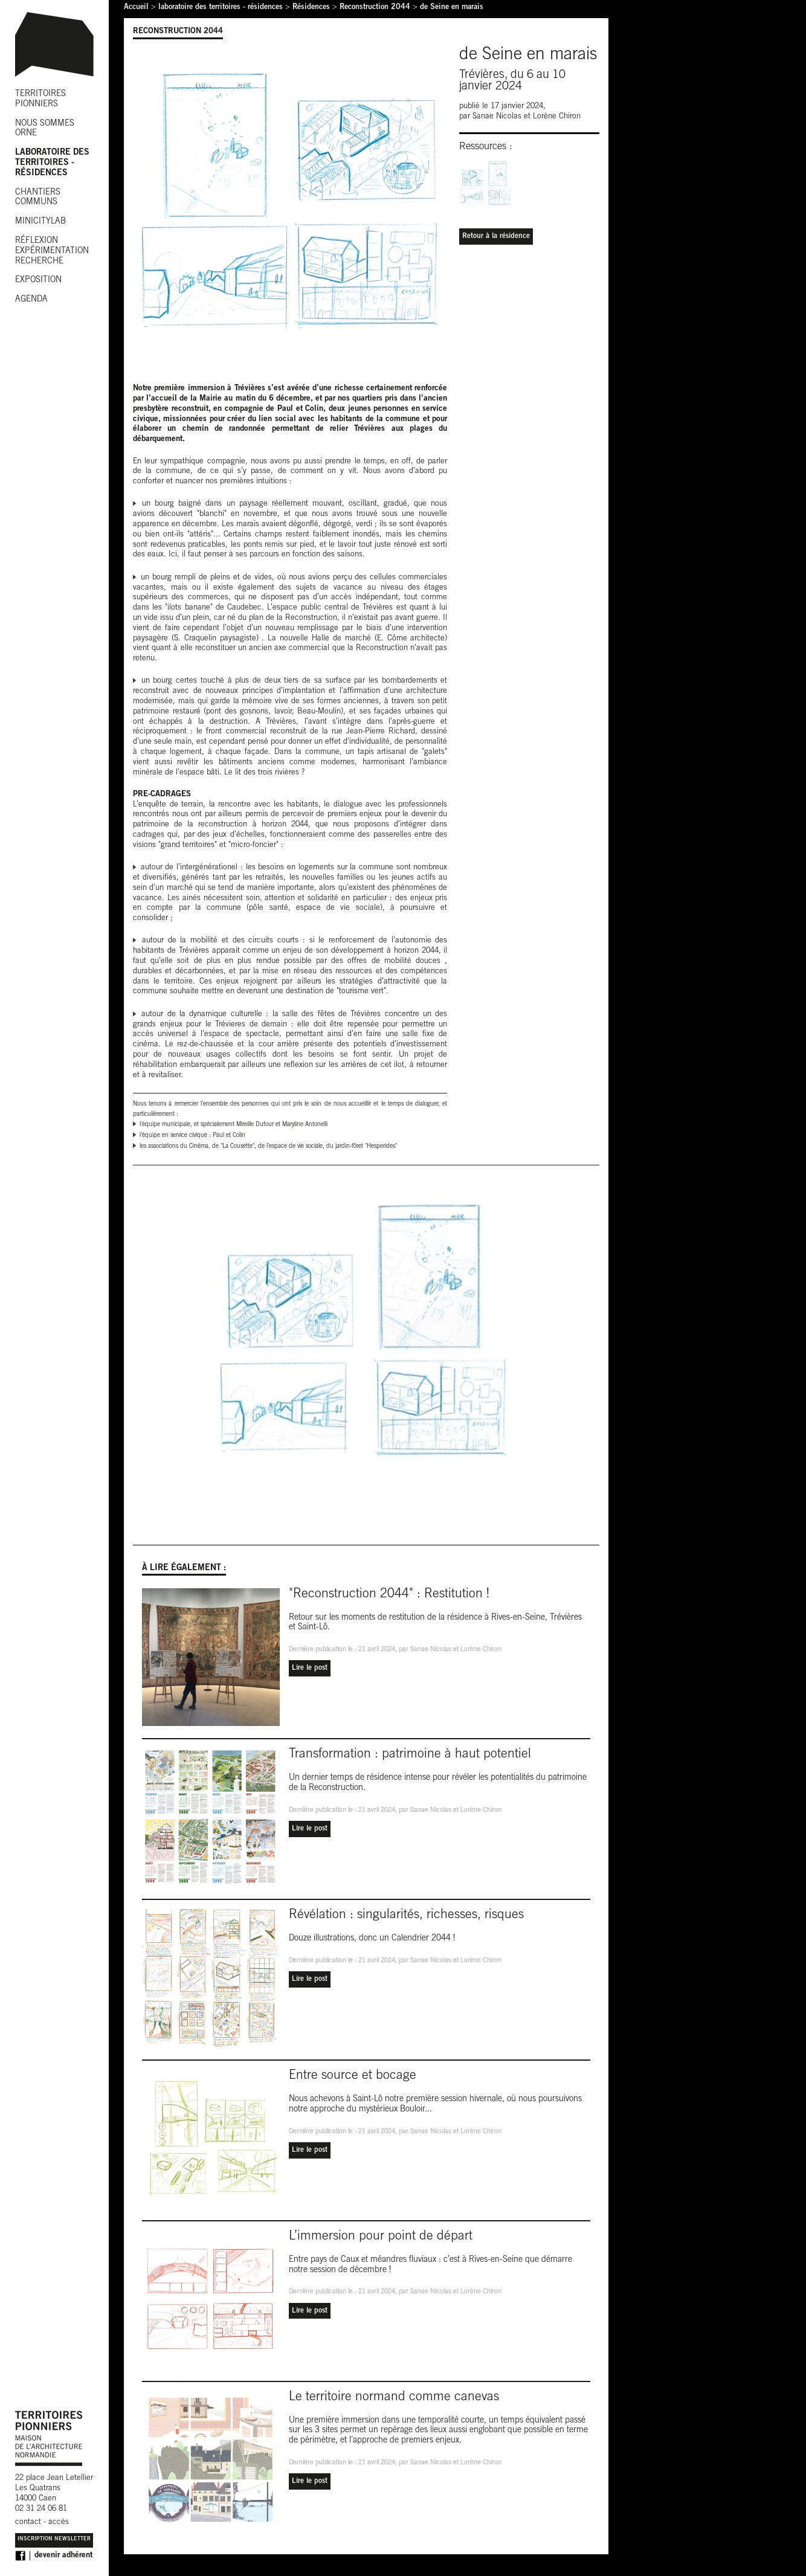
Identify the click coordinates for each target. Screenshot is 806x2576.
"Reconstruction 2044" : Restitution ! (389, 1594)
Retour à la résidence (496, 236)
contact (28, 2522)
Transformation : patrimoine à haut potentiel (410, 1754)
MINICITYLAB (40, 221)
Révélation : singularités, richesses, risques (406, 1915)
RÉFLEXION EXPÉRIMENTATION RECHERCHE (52, 251)
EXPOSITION (38, 280)
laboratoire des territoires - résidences (220, 7)
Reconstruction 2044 (375, 7)
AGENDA (31, 299)
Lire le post (309, 1668)
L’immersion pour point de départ (380, 2236)
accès (58, 2522)
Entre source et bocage (352, 2076)
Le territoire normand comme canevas (394, 2397)
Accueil (136, 7)
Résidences (311, 7)
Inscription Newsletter (54, 2539)
